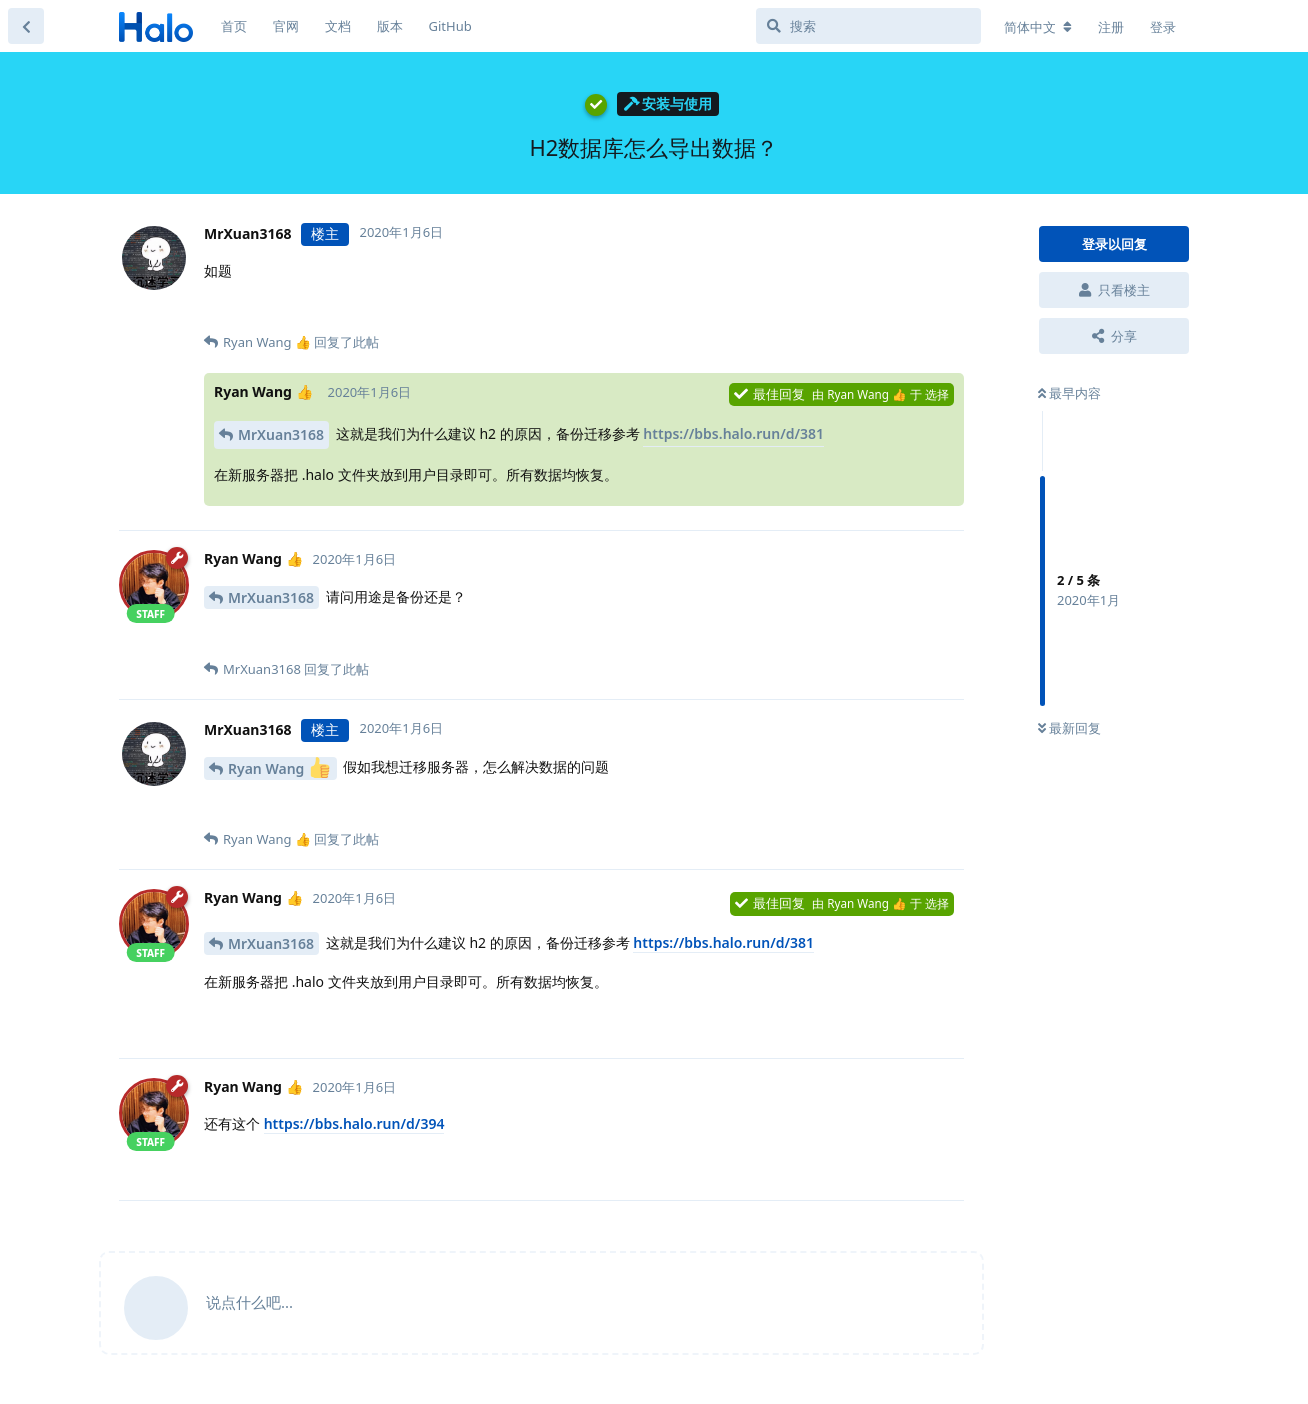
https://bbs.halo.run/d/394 (354, 1123)
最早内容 (1069, 393)
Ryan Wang (279, 767)
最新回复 (1069, 728)
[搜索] (868, 26)
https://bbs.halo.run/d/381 (733, 433)
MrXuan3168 (281, 434)
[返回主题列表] (26, 26)
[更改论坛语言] (1038, 27)
